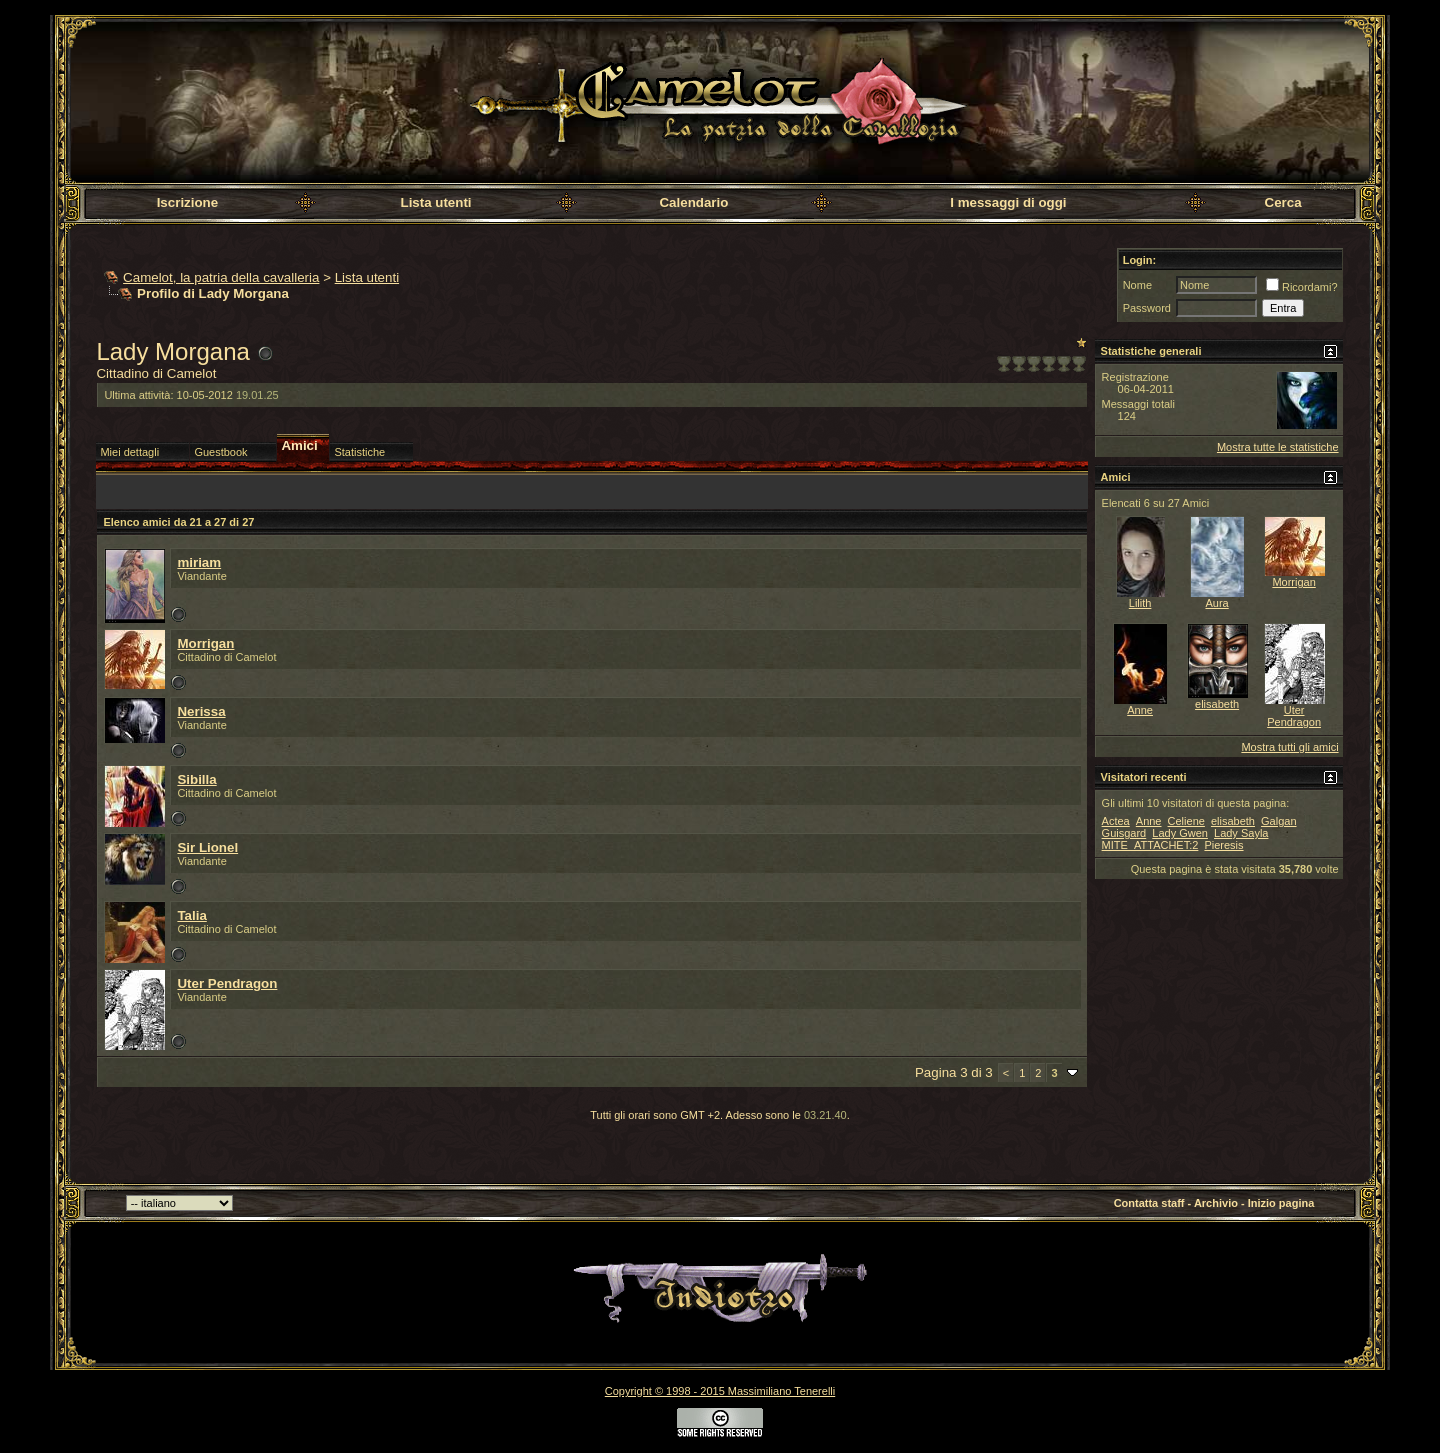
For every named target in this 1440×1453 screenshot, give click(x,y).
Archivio (1216, 1203)
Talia (191, 915)
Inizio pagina (1281, 1203)
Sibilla (196, 779)
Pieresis (1223, 845)
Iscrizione (187, 202)
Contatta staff (1149, 1203)
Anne (1140, 710)
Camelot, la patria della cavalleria (221, 277)
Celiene (1186, 821)
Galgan (1278, 821)
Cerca (1283, 202)
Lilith (1140, 603)
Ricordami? (1302, 287)
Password (1147, 308)
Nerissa (201, 711)
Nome (1137, 285)
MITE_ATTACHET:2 (1150, 845)
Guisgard (1124, 833)
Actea (1116, 821)
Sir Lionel (207, 847)
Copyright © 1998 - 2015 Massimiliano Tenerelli (720, 1391)
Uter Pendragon (227, 983)
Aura (1216, 603)
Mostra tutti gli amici (1289, 747)
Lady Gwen (1180, 833)
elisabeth (1217, 704)
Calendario (693, 202)
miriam (199, 562)
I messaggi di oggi (1008, 202)
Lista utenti (435, 202)
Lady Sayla (1241, 833)
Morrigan (205, 643)
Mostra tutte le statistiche (1278, 447)
